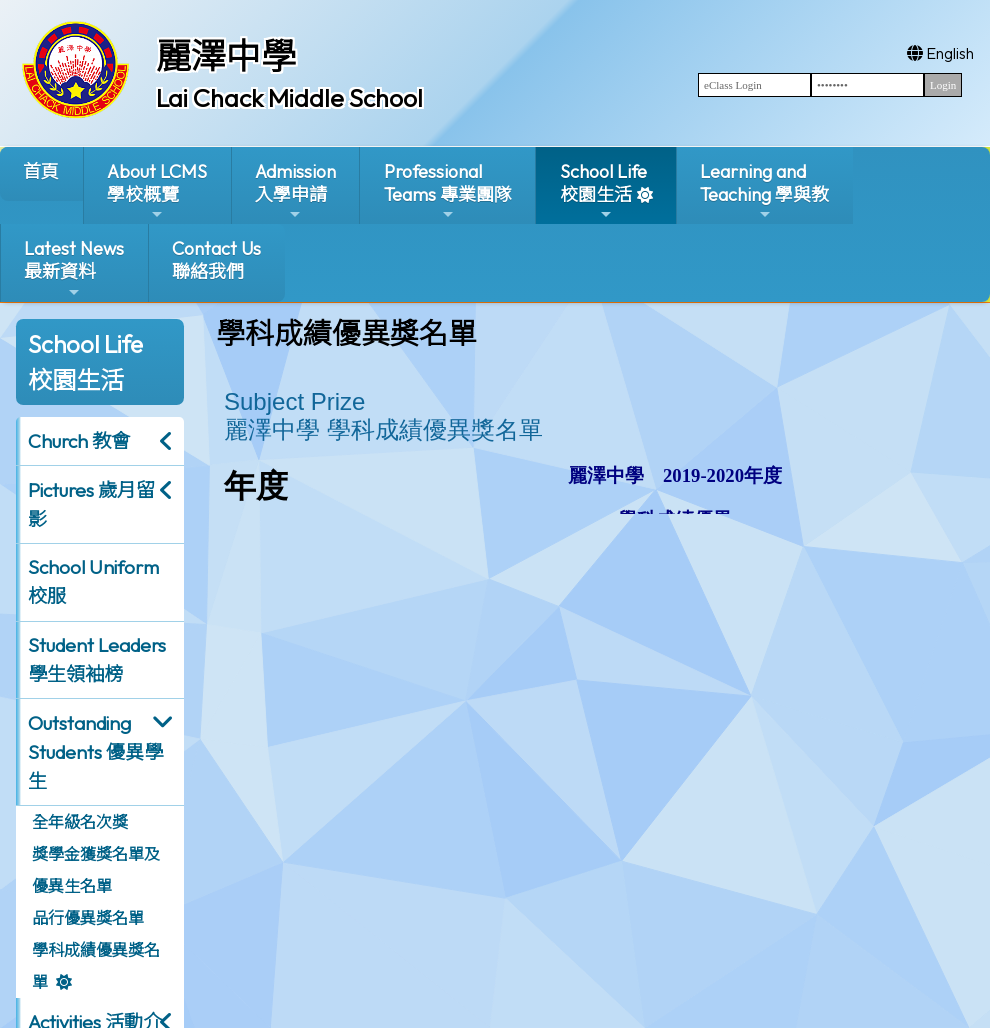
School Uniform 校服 (93, 581)
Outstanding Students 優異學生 (95, 752)
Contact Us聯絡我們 (216, 260)
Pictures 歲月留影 (91, 504)
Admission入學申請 (295, 191)
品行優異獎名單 (88, 918)
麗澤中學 (226, 56)
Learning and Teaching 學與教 (764, 191)
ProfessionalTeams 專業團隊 (448, 191)
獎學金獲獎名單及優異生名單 (96, 870)
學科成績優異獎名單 (96, 966)
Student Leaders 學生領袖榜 (97, 659)
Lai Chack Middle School (289, 98)
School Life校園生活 (603, 191)
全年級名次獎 (80, 822)
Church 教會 (79, 441)
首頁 (41, 171)
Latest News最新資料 (74, 268)
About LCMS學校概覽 (157, 191)
